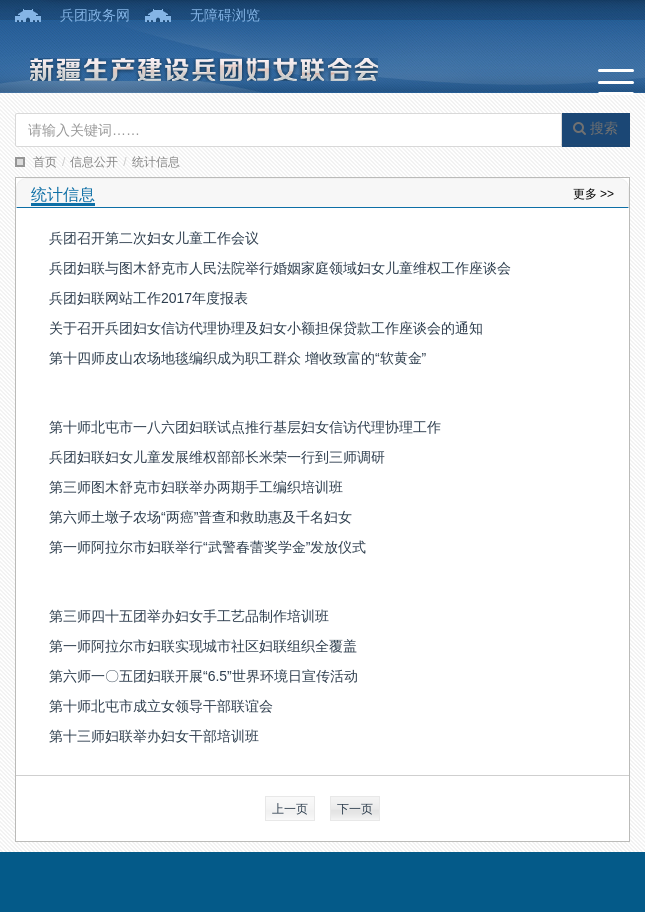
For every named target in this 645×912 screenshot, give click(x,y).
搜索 (595, 128)
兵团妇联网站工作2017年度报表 (148, 298)
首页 (45, 162)
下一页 (355, 809)
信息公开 (94, 162)
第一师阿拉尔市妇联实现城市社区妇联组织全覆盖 (203, 646)
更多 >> (593, 194)
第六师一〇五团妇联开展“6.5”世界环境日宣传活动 (203, 676)
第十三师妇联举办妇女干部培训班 (154, 736)
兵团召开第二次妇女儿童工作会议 (154, 238)
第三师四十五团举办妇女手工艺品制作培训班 (189, 616)
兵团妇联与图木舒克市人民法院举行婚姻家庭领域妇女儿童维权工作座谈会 (280, 268)
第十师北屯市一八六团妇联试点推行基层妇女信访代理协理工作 (245, 427)
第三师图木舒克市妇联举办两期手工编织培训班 (196, 487)
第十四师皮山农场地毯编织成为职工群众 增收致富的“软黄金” (237, 358)
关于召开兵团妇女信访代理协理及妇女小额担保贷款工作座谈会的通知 (266, 328)
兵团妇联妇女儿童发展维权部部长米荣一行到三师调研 (217, 457)
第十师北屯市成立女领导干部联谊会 (161, 706)
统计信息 (156, 162)
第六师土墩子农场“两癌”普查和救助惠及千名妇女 (200, 517)
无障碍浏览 (225, 15)
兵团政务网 (95, 15)
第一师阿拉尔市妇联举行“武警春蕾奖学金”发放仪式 (207, 547)
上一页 (290, 809)
